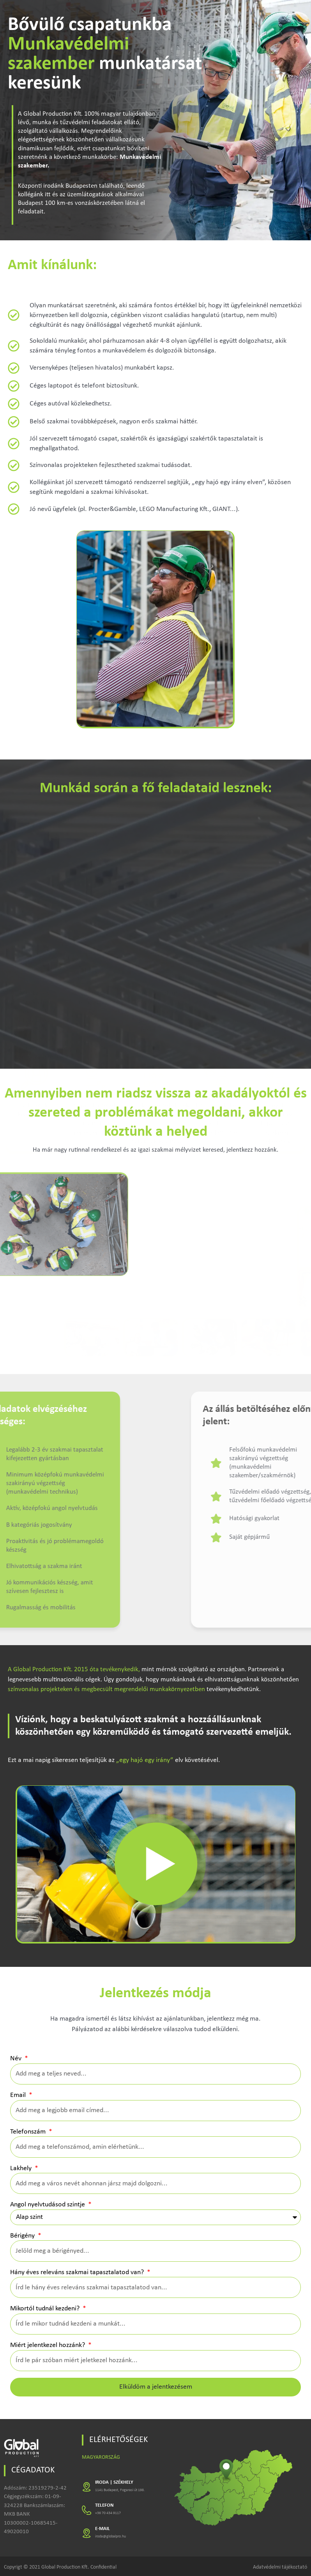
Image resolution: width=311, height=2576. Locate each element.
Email (18, 2095)
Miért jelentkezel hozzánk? (48, 2345)
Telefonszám (28, 2132)
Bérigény (23, 2235)
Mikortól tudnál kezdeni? (45, 2308)
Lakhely (21, 2168)
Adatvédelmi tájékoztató (280, 2567)
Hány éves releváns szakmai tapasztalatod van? (77, 2272)
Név (16, 2058)
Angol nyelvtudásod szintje (48, 2204)
